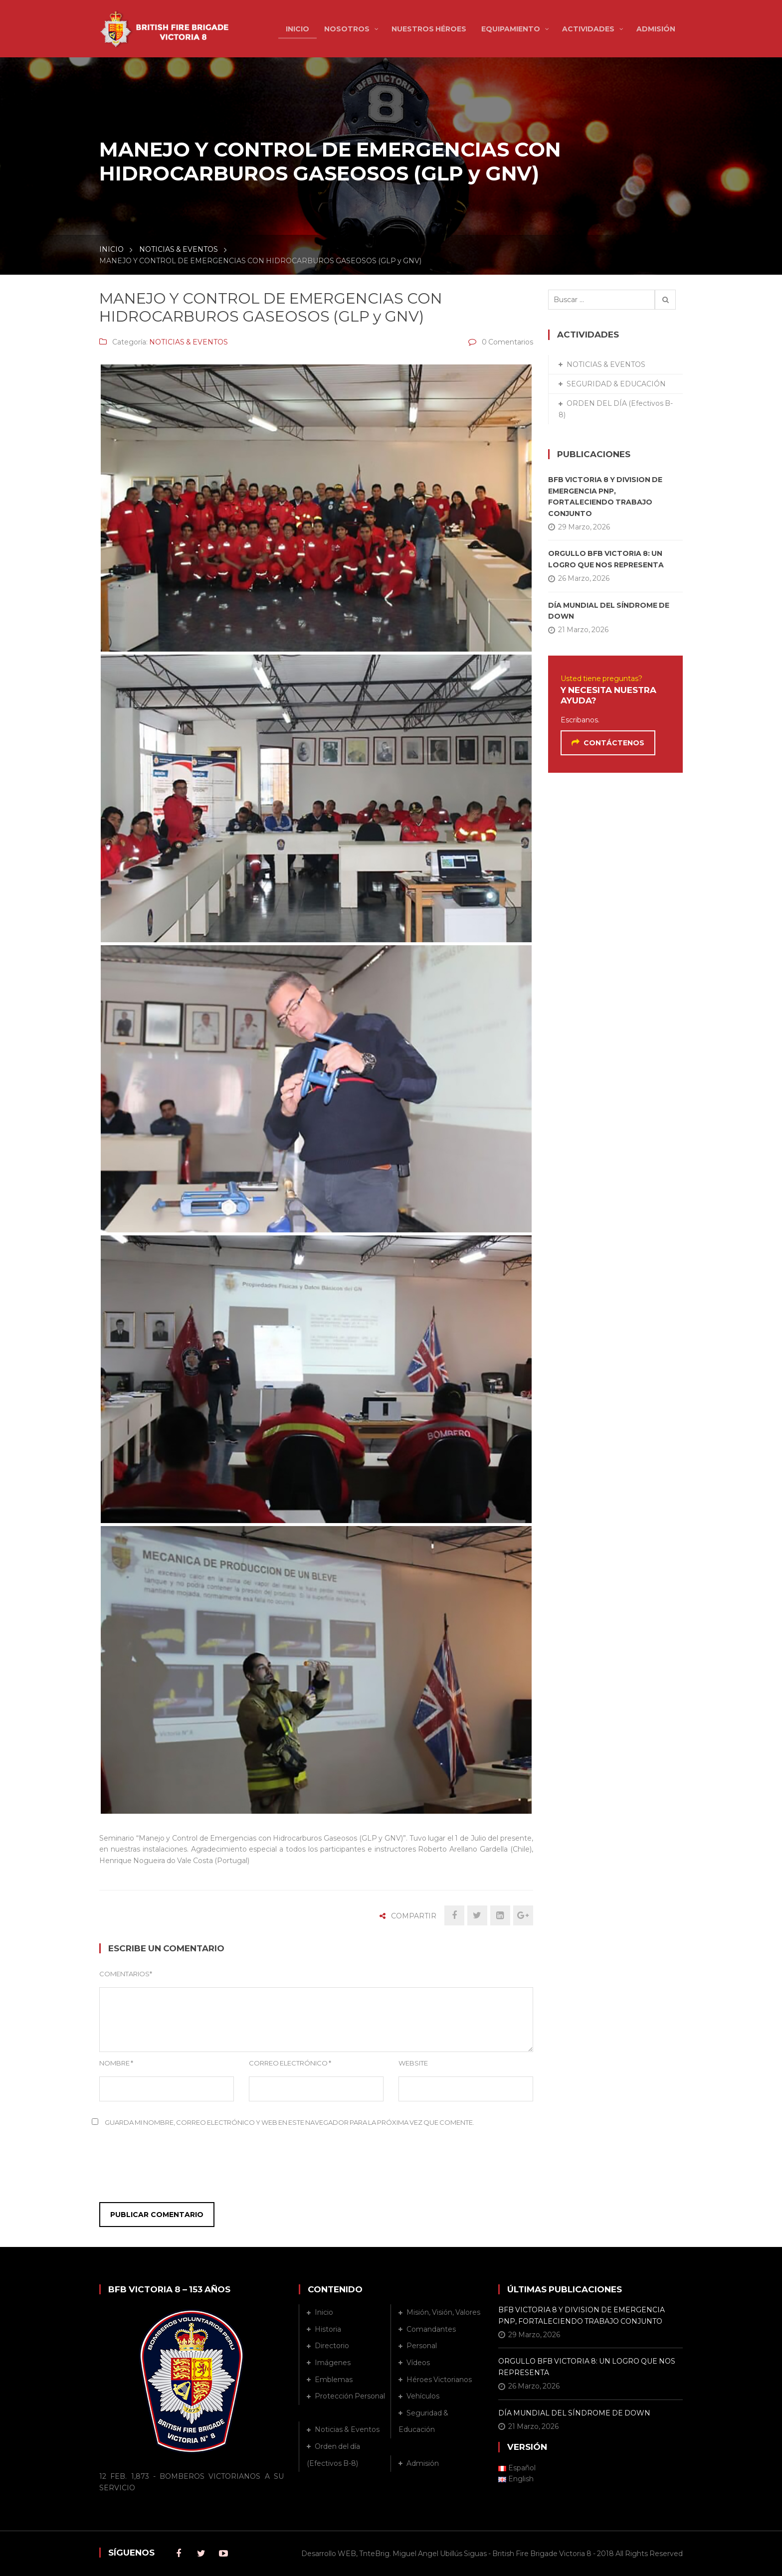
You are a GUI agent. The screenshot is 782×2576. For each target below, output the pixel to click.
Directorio (332, 2345)
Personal (421, 2345)
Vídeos (418, 2362)
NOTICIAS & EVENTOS (178, 249)
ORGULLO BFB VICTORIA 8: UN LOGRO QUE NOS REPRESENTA (606, 559)
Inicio (324, 2312)
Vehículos (422, 2396)
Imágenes (333, 2362)
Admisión (422, 2463)
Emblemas (334, 2379)
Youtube (223, 2554)
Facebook (179, 2554)
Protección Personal (350, 2396)
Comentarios (125, 1974)
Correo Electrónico (290, 2063)
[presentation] (159, 2167)
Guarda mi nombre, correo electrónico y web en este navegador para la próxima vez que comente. (289, 2122)
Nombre (116, 2063)
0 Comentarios (507, 342)
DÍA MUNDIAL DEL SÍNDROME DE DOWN (608, 611)
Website (413, 2063)
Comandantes (431, 2329)
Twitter (201, 2554)
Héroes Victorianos (439, 2379)
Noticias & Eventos (347, 2429)
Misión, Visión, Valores (443, 2312)
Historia (328, 2329)
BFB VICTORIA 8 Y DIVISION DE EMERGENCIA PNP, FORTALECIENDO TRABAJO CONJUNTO (605, 496)
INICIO (111, 249)
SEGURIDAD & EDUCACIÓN (616, 383)
